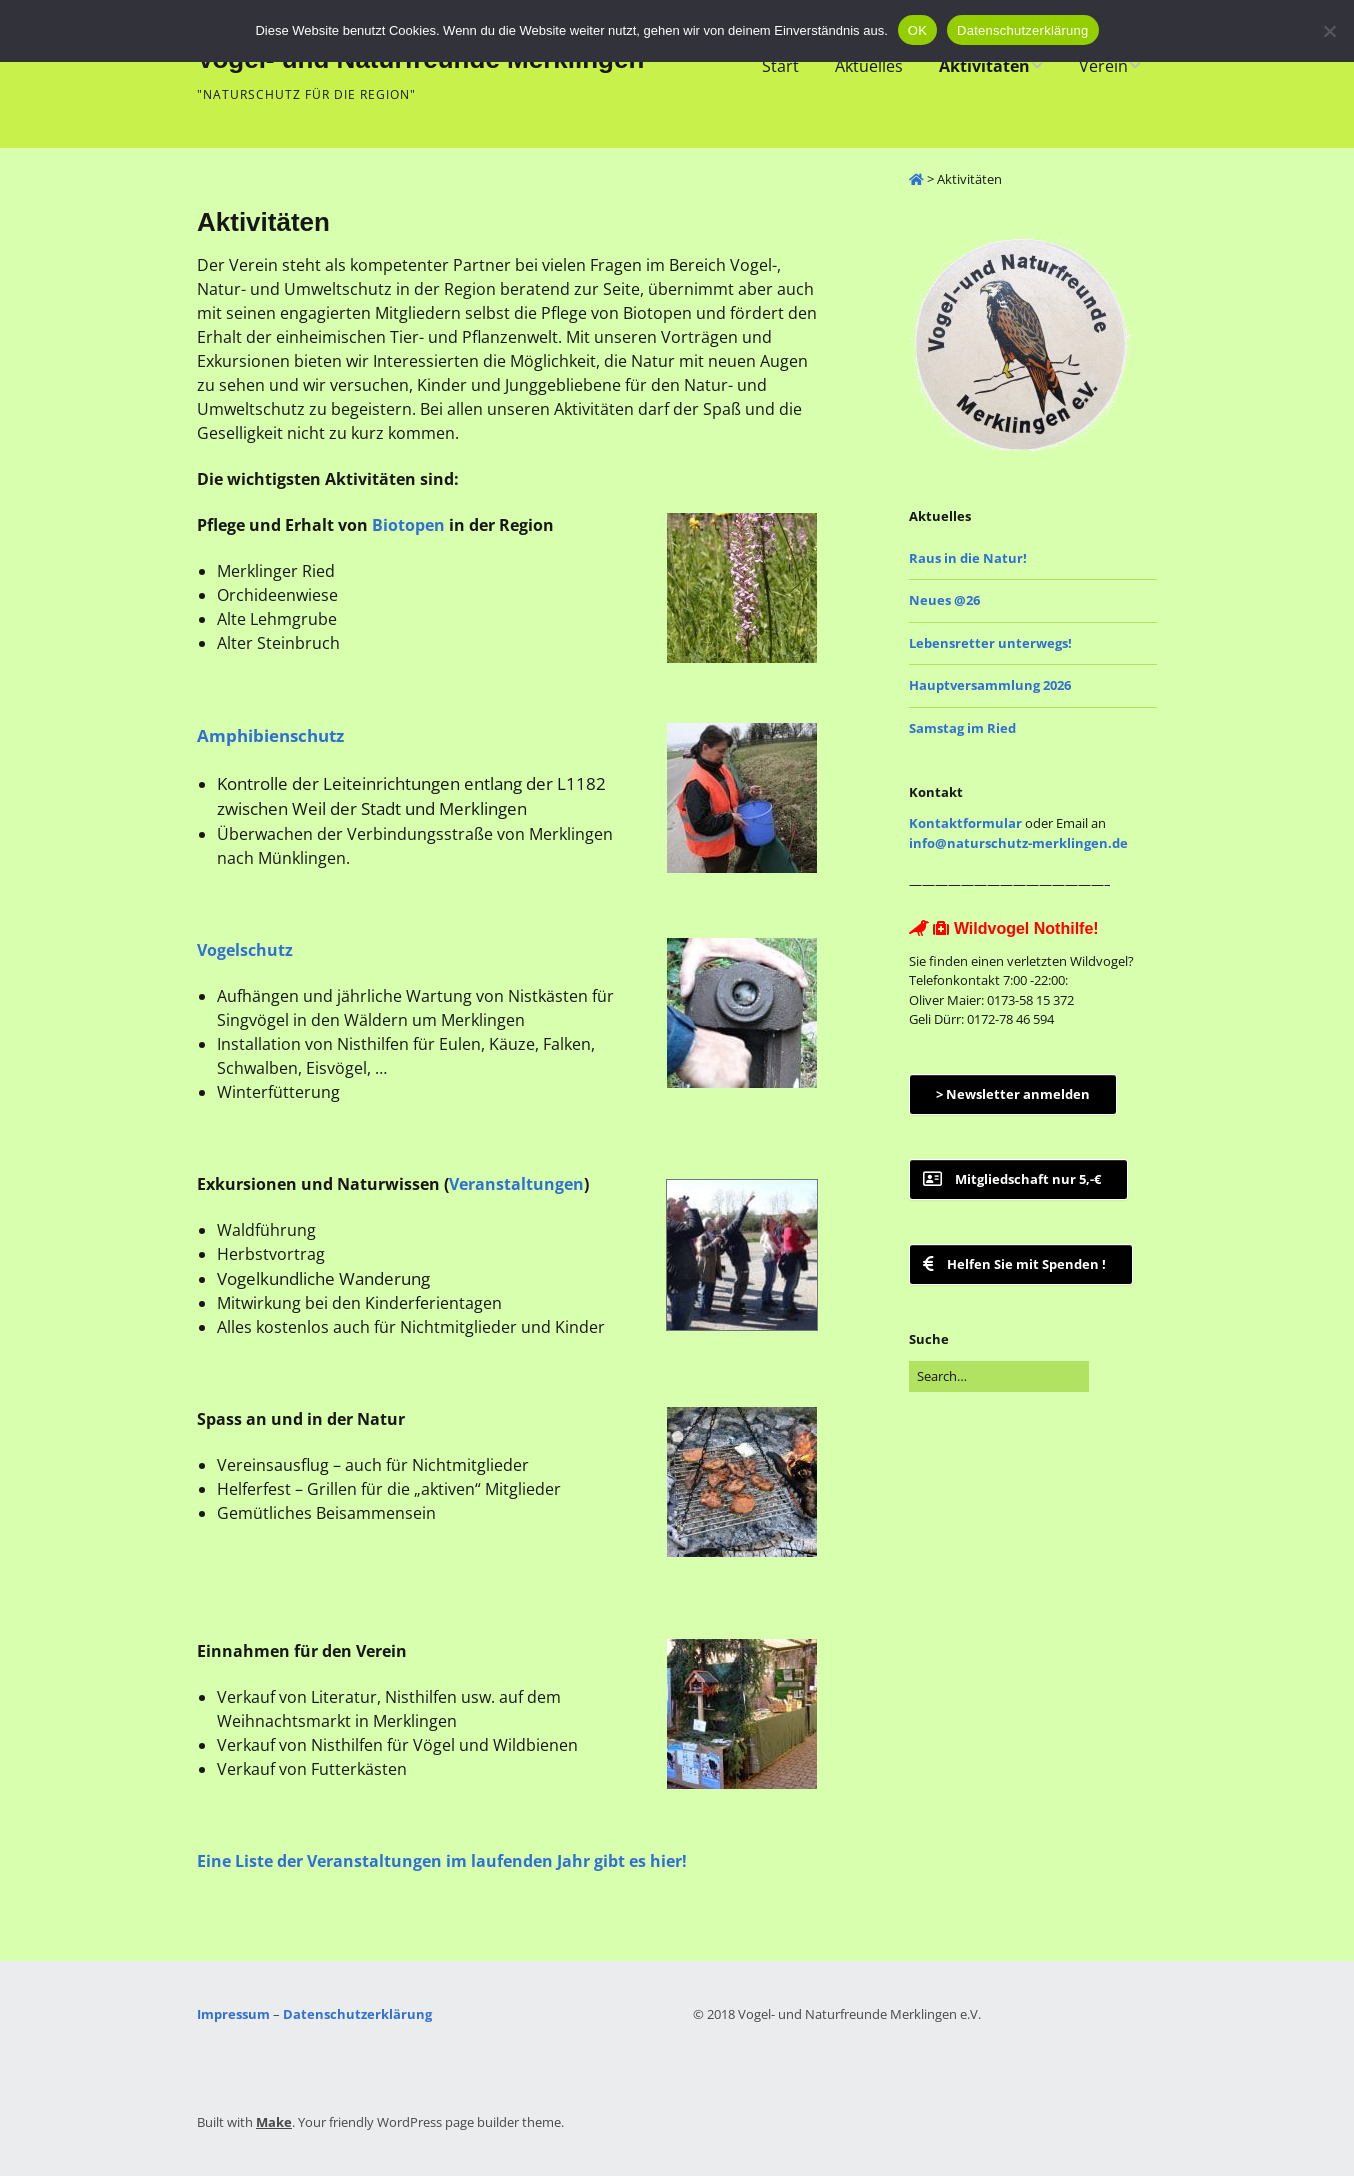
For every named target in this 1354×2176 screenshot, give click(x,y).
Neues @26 (944, 600)
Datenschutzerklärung (357, 2014)
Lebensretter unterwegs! (990, 643)
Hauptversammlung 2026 (990, 685)
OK (917, 30)
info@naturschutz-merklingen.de (1018, 843)
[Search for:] (999, 1377)
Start (780, 66)
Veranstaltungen (516, 1184)
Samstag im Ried (962, 728)
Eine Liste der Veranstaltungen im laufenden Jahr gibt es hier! (442, 1861)
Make (274, 2122)
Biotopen (408, 525)
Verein (1103, 66)
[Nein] (1329, 31)
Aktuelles (869, 66)
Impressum (233, 2014)
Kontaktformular (965, 823)
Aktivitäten (984, 66)
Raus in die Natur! (968, 558)
